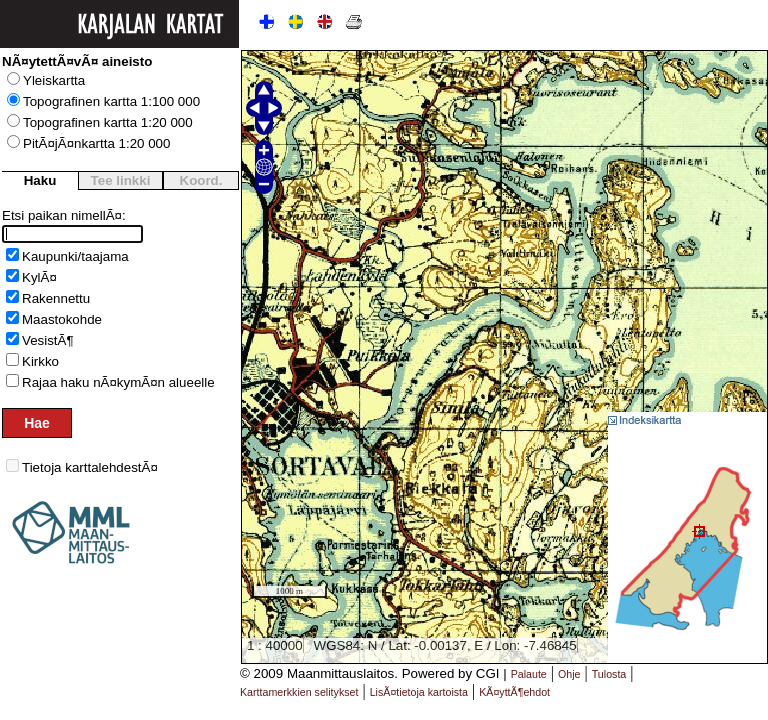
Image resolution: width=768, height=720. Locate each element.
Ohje (569, 674)
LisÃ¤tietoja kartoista (419, 692)
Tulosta (609, 674)
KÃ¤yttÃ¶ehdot (514, 692)
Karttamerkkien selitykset (299, 692)
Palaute (529, 674)
